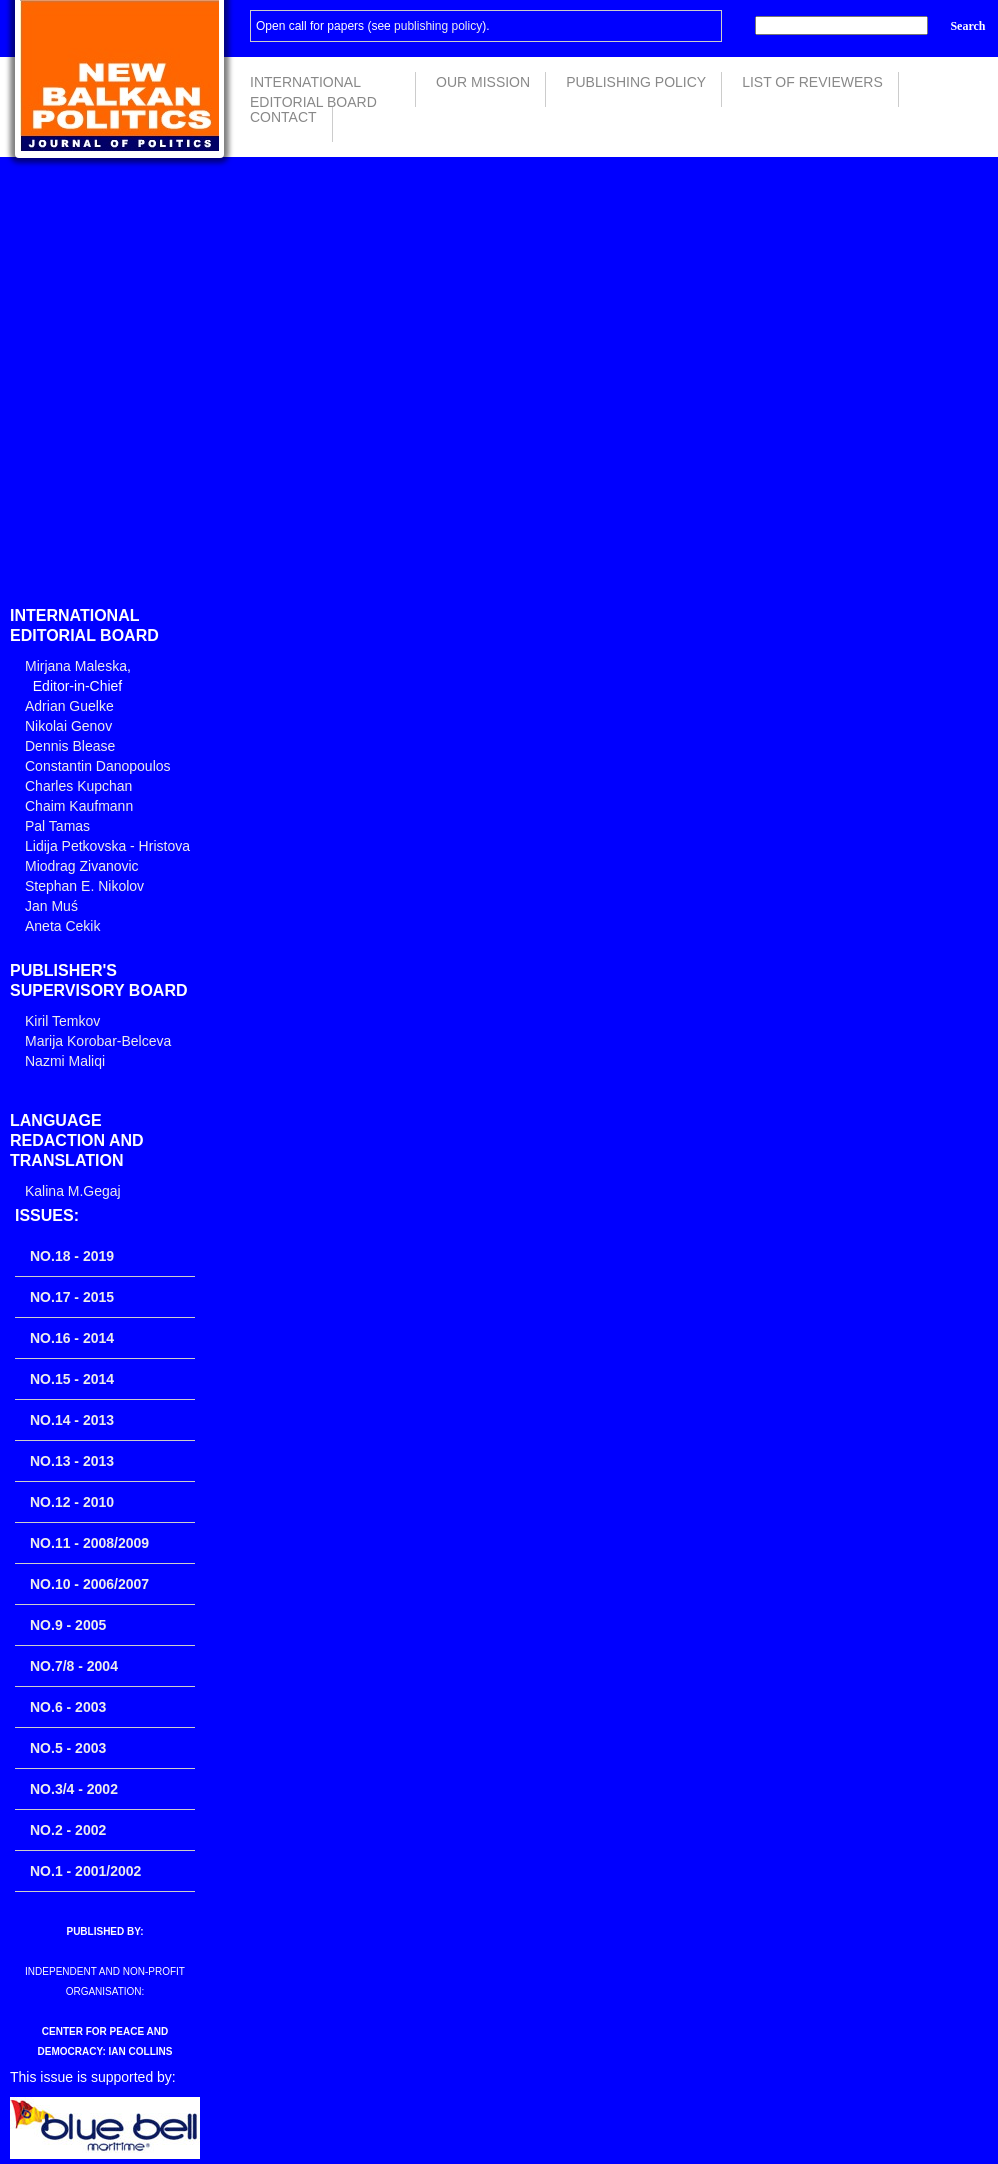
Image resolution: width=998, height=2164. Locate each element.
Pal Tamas (57, 826)
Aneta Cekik (62, 926)
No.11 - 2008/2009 (89, 1543)
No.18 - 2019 (72, 1256)
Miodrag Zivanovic (82, 866)
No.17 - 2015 (72, 1297)
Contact (283, 117)
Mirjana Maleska (76, 666)
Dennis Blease (70, 746)
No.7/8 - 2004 (74, 1666)
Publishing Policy (636, 82)
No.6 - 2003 (68, 1707)
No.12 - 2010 (72, 1502)
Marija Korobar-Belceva (98, 1041)
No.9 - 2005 (68, 1625)
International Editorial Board (313, 90)
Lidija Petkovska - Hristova (107, 846)
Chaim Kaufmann (79, 806)
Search (967, 26)
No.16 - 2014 (72, 1338)
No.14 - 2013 (72, 1420)
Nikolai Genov (68, 726)
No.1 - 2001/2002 (85, 1871)
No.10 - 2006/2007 (89, 1584)
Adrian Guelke (69, 706)
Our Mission (483, 82)
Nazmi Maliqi (65, 1061)
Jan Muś (51, 906)
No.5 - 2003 (68, 1748)
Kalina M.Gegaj (73, 1191)
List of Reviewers (812, 82)
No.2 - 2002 (68, 1830)
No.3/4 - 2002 (74, 1789)
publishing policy (438, 26)
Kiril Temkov (62, 1021)
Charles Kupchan (78, 786)
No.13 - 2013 (72, 1461)
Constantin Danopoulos (98, 766)
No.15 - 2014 (72, 1379)
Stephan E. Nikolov (84, 886)
